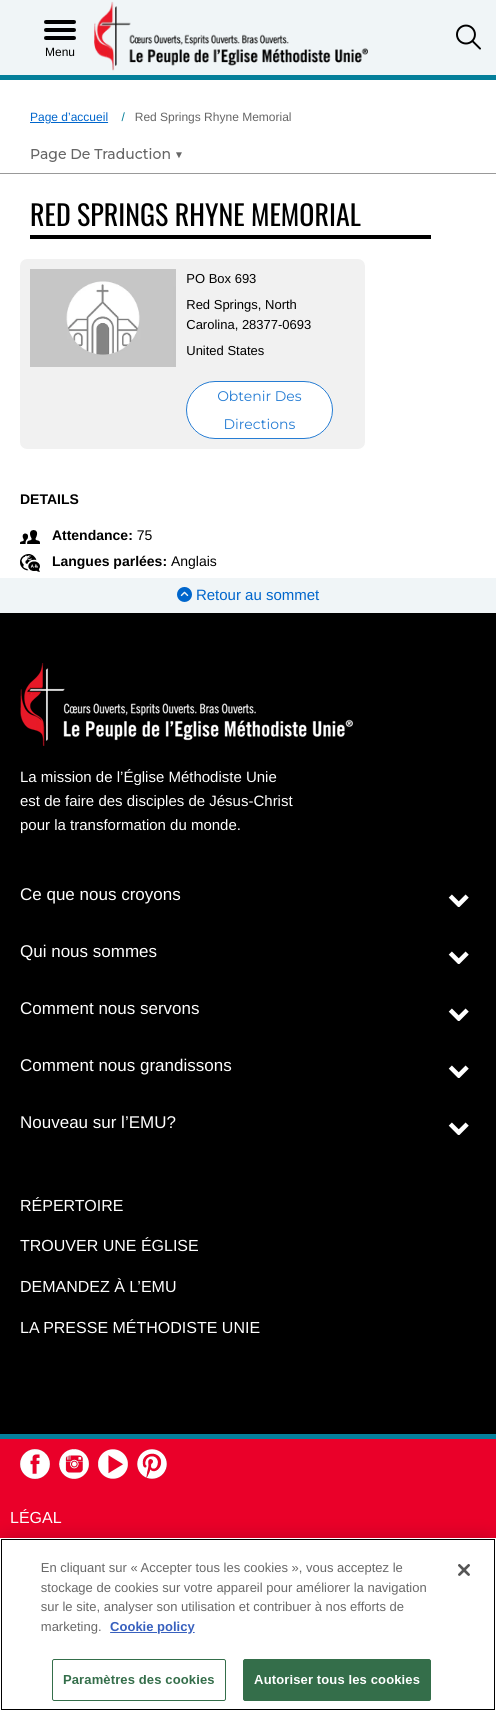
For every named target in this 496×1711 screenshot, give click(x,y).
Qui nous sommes (88, 951)
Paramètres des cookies (139, 1679)
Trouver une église (109, 1246)
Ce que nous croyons (100, 894)
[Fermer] (464, 1570)
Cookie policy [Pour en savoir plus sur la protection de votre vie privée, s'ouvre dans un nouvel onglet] (152, 1626)
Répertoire (71, 1206)
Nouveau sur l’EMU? (98, 1122)
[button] (468, 39)
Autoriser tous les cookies (337, 1679)
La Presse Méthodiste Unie (140, 1328)
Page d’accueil (69, 117)
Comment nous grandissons (126, 1065)
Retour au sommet (248, 595)
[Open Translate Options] (106, 154)
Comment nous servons (110, 1008)
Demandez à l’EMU (98, 1287)
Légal (36, 1518)
